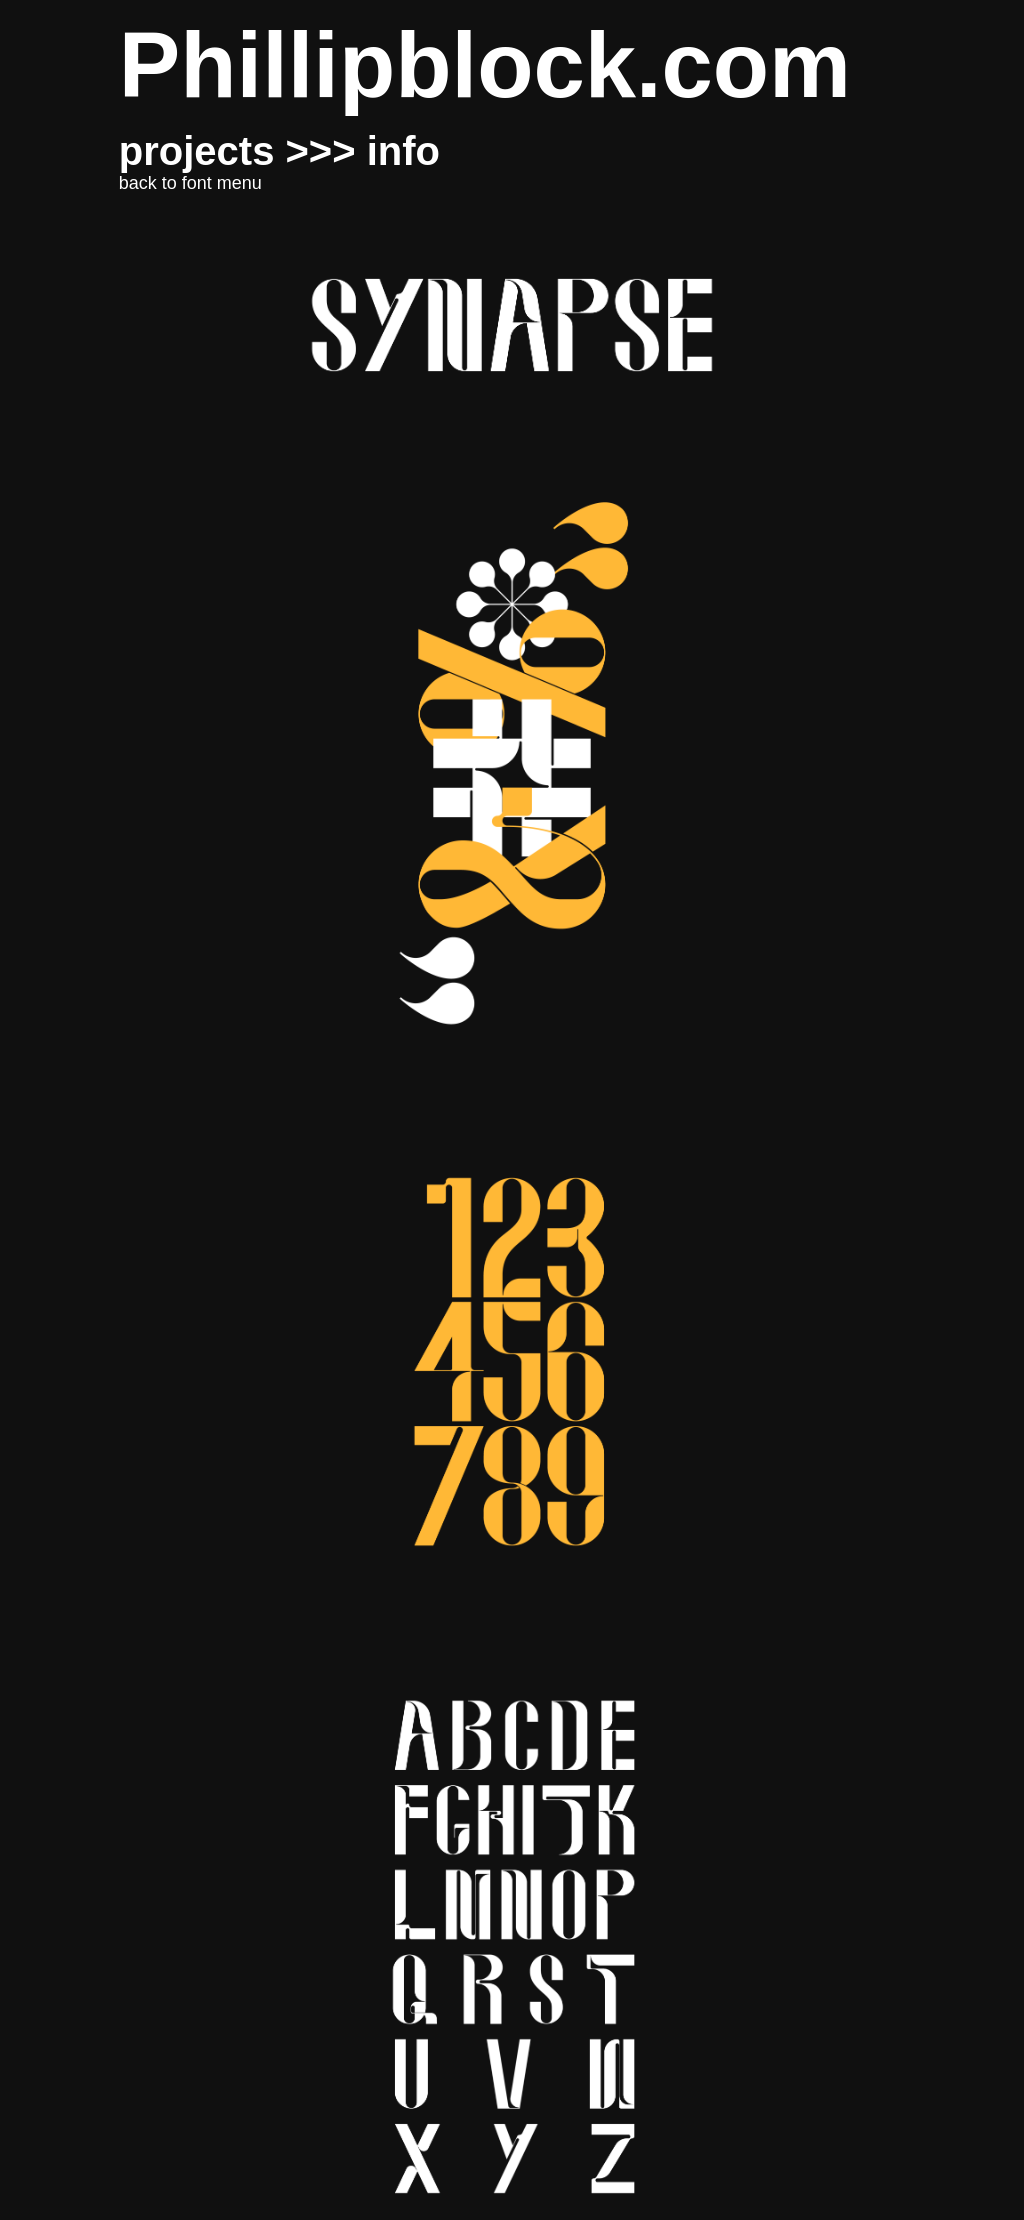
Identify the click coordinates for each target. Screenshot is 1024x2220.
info (403, 151)
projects (197, 151)
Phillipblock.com (485, 65)
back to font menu (190, 183)
